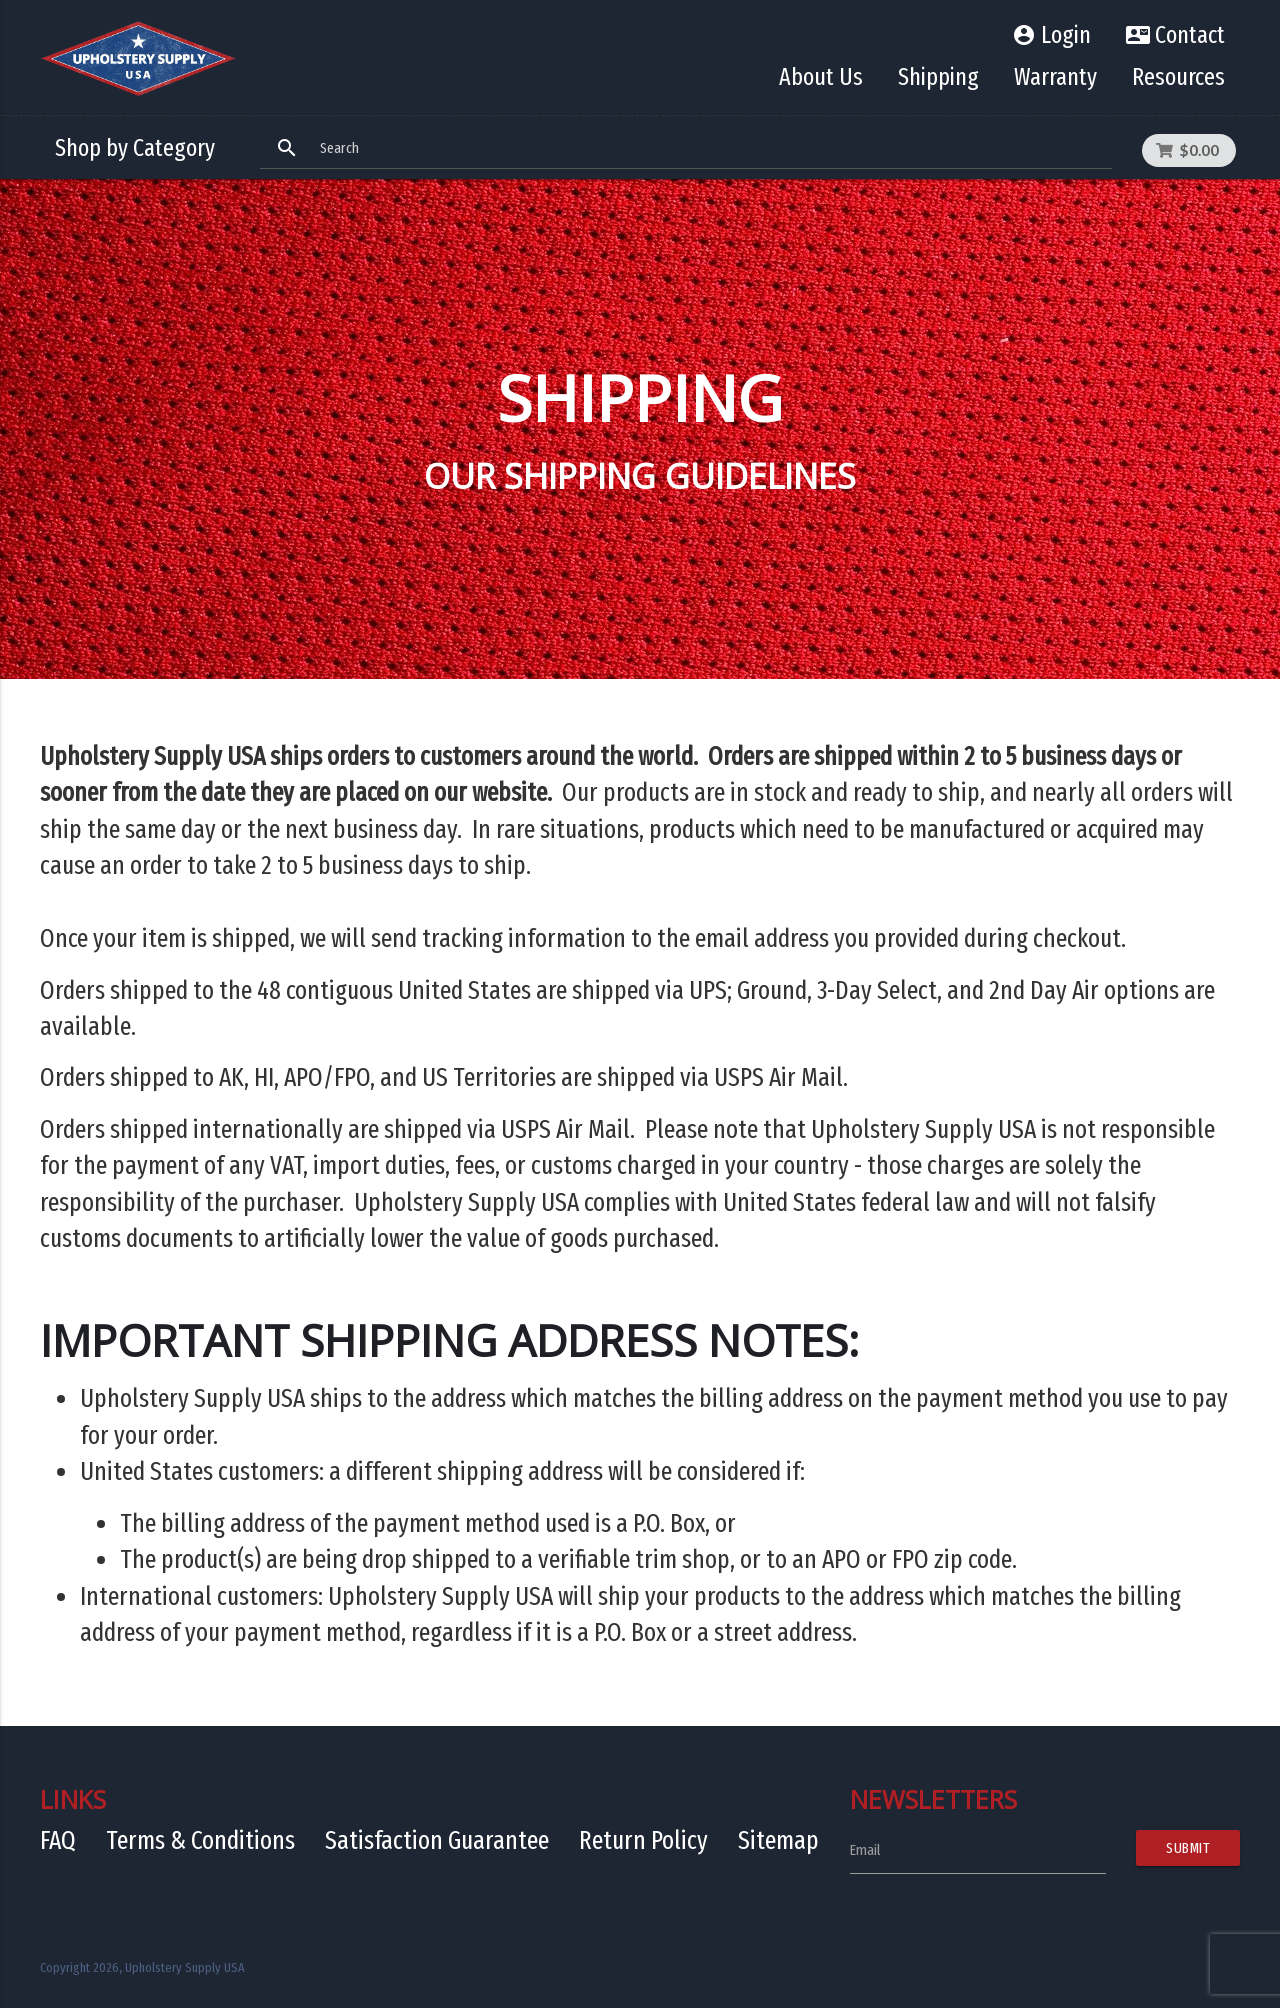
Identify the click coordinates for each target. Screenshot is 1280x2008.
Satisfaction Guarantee (437, 1840)
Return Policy (643, 1840)
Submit (1188, 1848)
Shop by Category (135, 148)
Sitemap (778, 1840)
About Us (821, 77)
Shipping (938, 77)
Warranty (1055, 77)
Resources (1178, 77)
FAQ (58, 1840)
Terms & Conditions (200, 1840)
